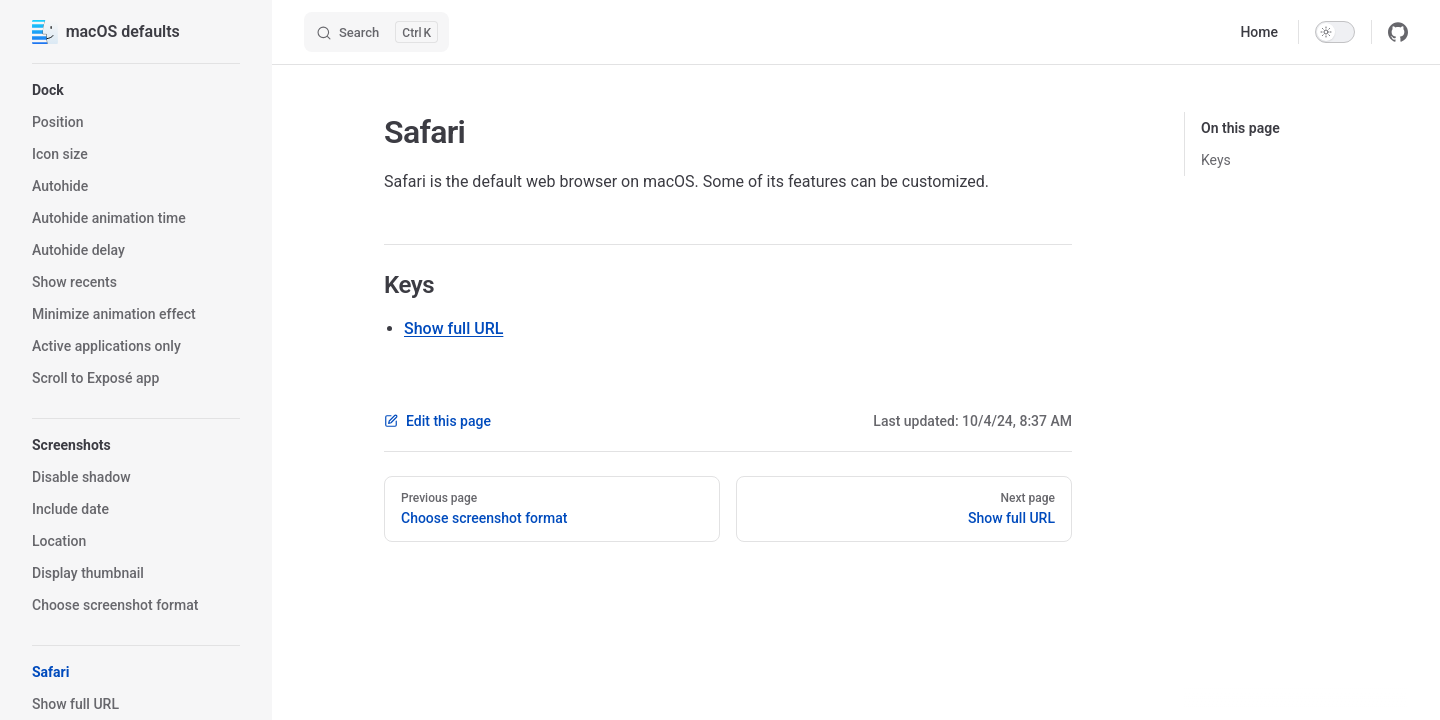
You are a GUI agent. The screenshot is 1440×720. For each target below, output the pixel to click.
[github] (1398, 32)
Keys (1216, 160)
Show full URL (453, 328)
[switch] (1335, 32)
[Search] (376, 32)
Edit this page (437, 421)
